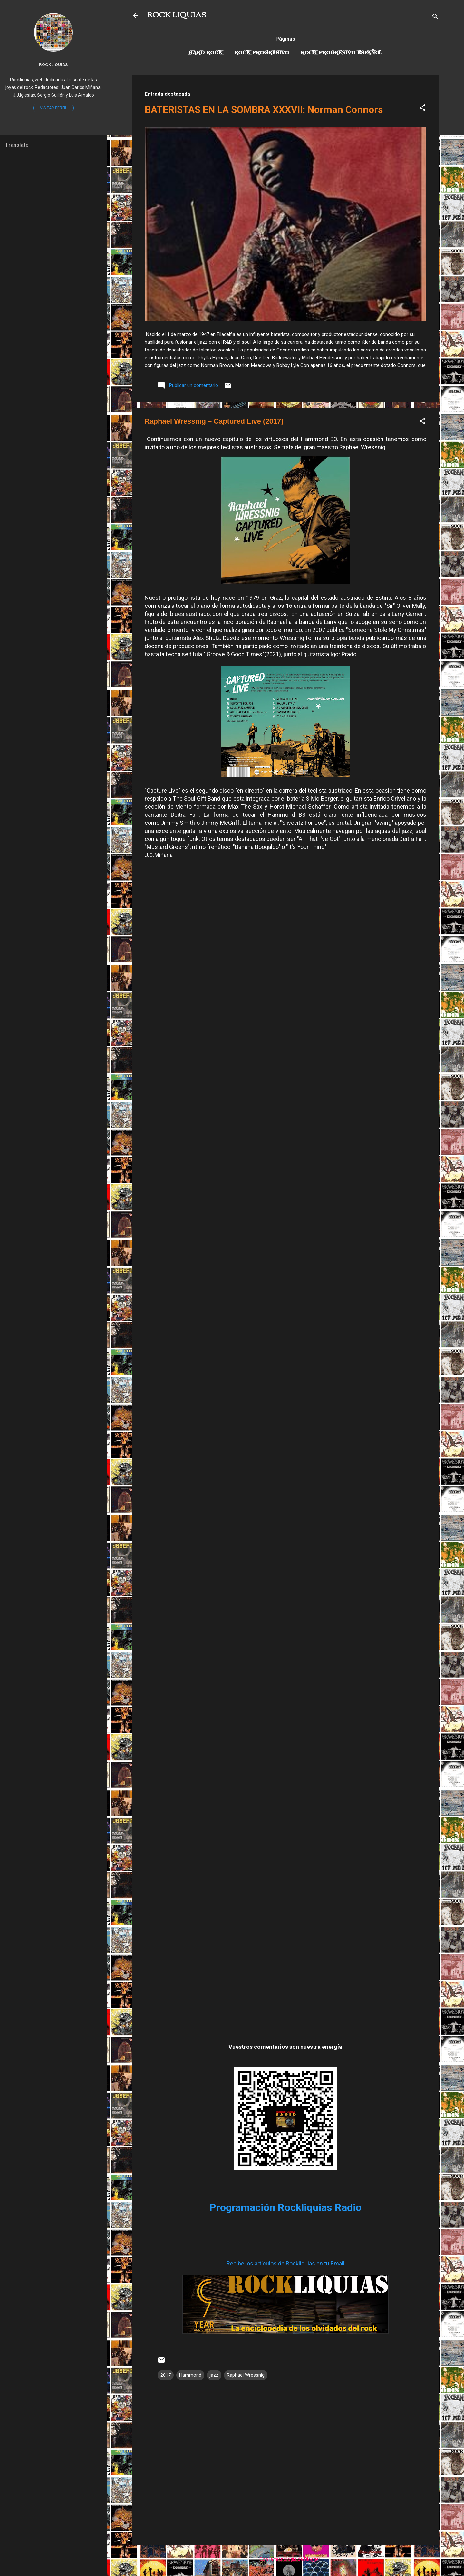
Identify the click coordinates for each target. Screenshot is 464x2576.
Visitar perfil (53, 108)
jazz (214, 2375)
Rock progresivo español (341, 52)
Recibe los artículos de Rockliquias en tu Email (285, 2263)
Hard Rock (205, 52)
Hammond (190, 2375)
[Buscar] (435, 17)
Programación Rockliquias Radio (285, 2207)
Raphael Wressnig (246, 2375)
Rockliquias (53, 64)
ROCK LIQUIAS (176, 15)
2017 (165, 2375)
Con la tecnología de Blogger (285, 2559)
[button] (422, 109)
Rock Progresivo (261, 52)
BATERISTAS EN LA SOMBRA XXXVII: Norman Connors (264, 109)
